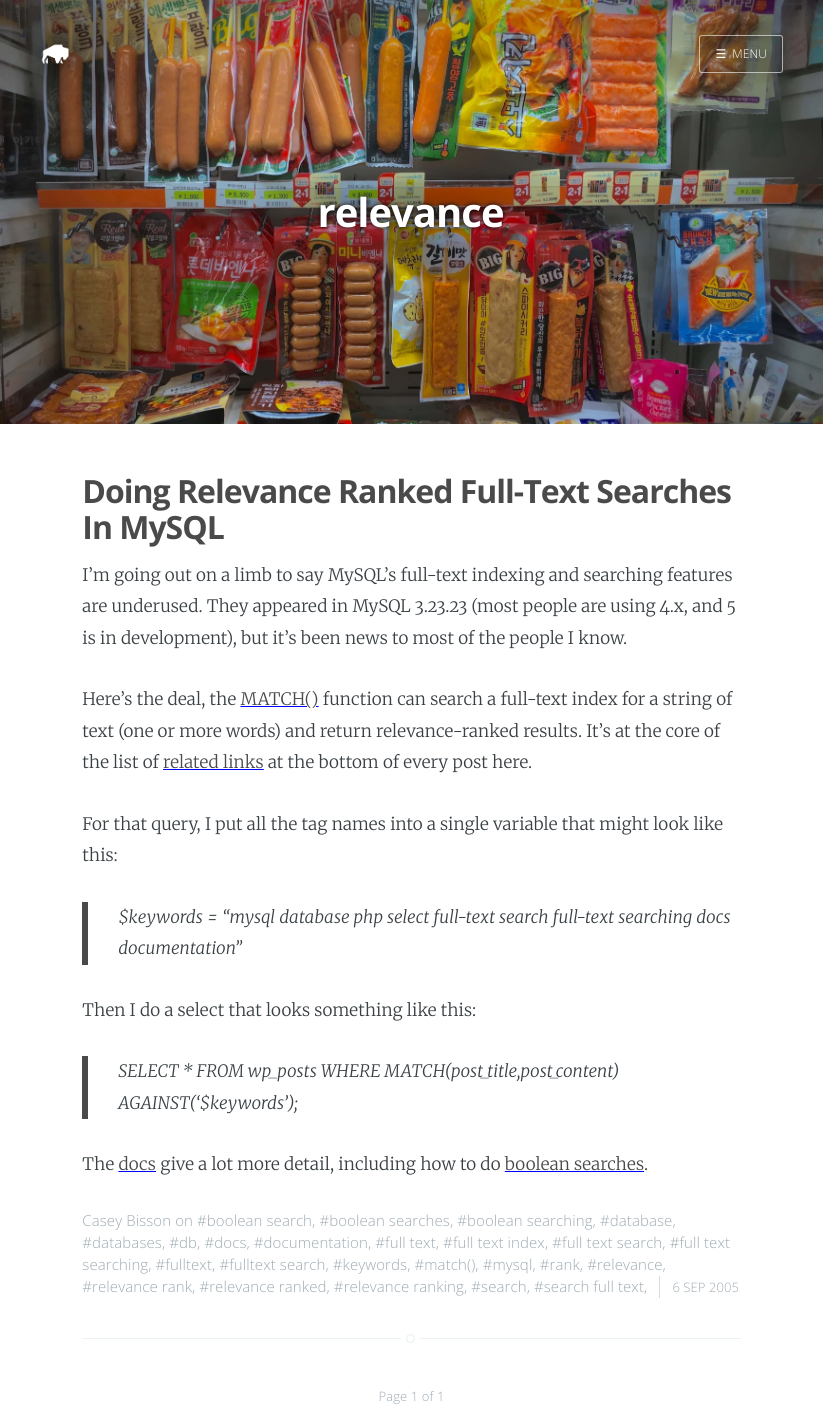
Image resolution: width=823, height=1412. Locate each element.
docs (137, 1164)
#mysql (508, 1265)
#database (636, 1221)
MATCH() (279, 699)
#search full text (589, 1287)
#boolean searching (524, 1221)
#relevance (624, 1265)
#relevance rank (137, 1287)
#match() (444, 1265)
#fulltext (184, 1265)
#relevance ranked (262, 1287)
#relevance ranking (399, 1287)
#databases (122, 1243)
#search (498, 1287)
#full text (405, 1243)
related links (213, 762)
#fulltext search (272, 1265)
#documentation (311, 1243)
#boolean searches (384, 1221)
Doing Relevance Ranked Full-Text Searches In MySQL (406, 510)
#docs (225, 1243)
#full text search (607, 1243)
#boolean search (254, 1221)
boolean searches (574, 1164)
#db (183, 1243)
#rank (560, 1265)
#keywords (370, 1265)
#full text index (494, 1243)
